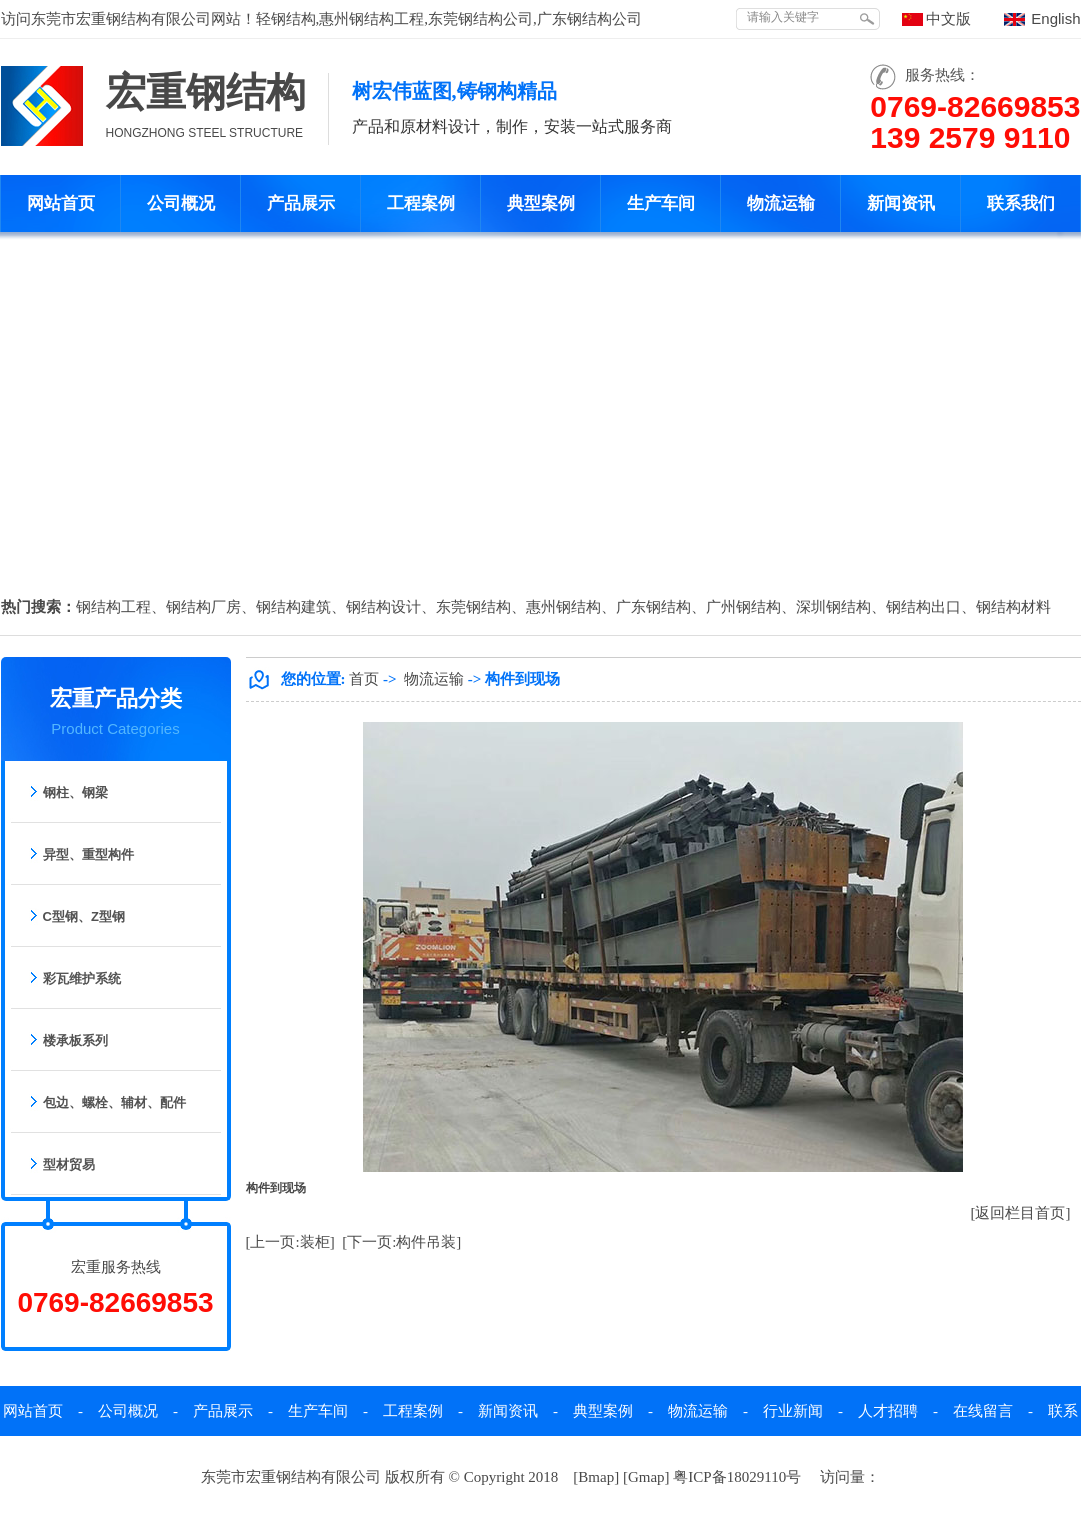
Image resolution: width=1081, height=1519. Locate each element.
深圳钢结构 (833, 607)
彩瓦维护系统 (82, 978)
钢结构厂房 (203, 607)
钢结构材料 (1013, 607)
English (1055, 18)
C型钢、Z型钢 (84, 916)
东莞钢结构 (473, 607)
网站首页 (61, 203)
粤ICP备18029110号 (737, 1477)
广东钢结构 (653, 607)
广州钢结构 (743, 607)
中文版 (948, 19)
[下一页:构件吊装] (401, 1242)
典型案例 (541, 203)
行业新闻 (793, 1411)
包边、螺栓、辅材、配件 (114, 1102)
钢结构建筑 (293, 607)
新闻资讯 (901, 203)
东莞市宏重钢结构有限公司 (121, 19)
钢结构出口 (923, 607)
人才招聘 (888, 1411)
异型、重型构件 (88, 854)
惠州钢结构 (563, 607)
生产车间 (661, 203)
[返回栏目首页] (1021, 1213)
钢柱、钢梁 (75, 792)
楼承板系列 (75, 1040)
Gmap (646, 1477)
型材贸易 (69, 1164)
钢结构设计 (383, 607)
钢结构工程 (113, 607)
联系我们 (1021, 203)
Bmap (596, 1477)
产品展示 (301, 203)
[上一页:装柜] (290, 1242)
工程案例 (421, 203)
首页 (364, 679)
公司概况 (181, 203)
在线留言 (983, 1411)
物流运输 (781, 203)
